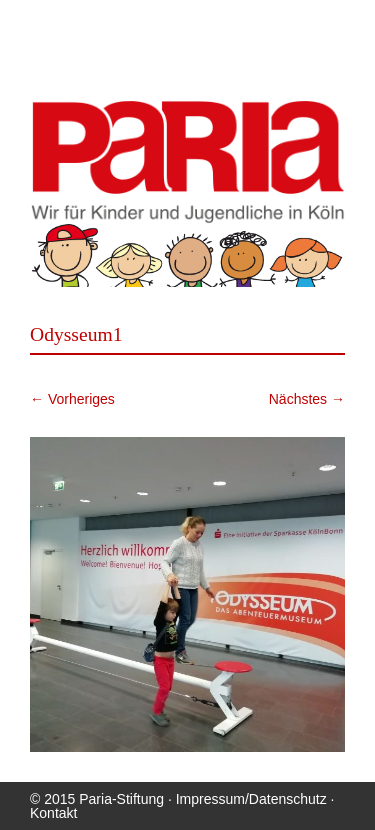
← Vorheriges (72, 399)
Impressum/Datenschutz (251, 799)
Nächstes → (307, 399)
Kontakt (53, 813)
